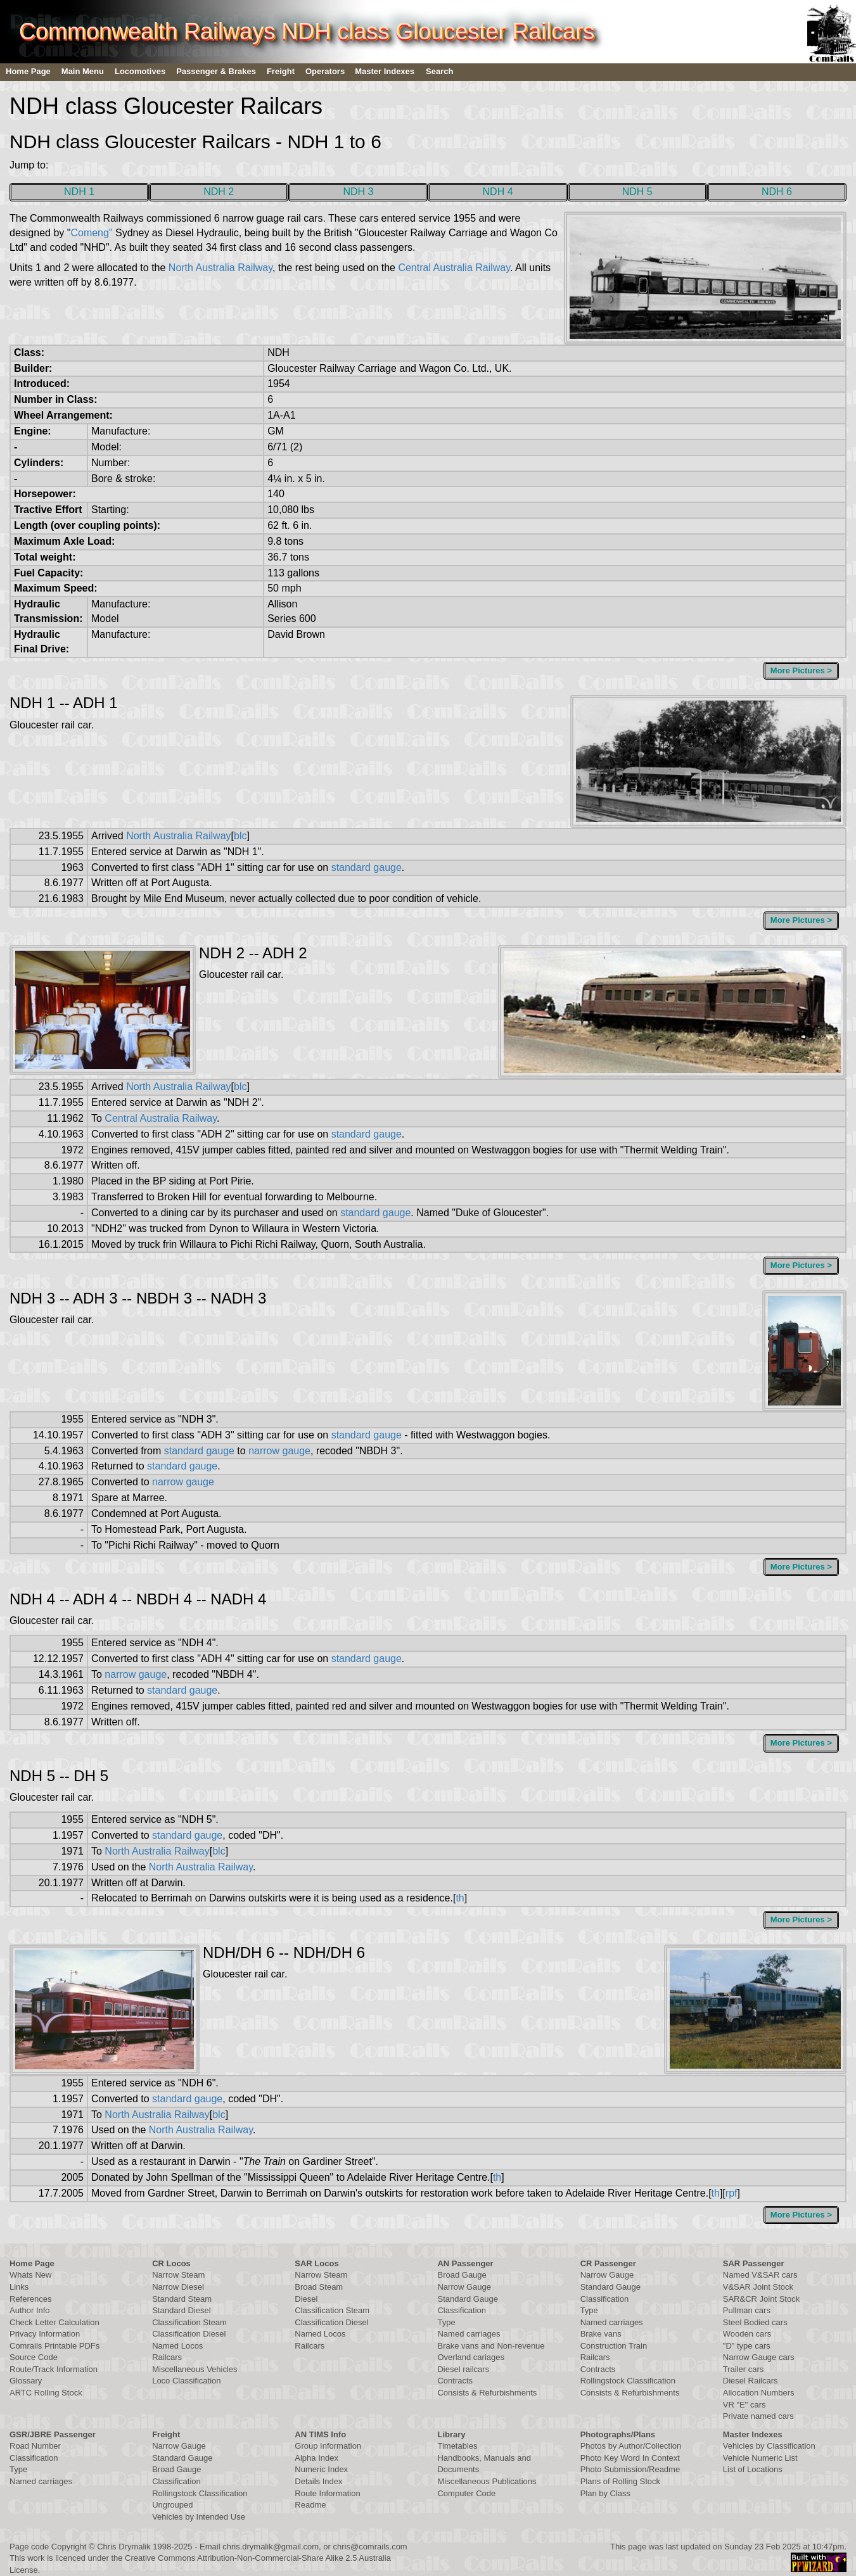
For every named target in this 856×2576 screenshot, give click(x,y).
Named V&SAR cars (760, 2275)
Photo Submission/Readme (630, 2469)
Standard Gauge (467, 2299)
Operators (325, 71)
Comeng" (91, 232)
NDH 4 (498, 191)
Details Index (318, 2481)
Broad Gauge (461, 2275)
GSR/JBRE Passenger (53, 2434)
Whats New (30, 2275)
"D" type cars (746, 2346)
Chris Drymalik (124, 2546)
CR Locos (171, 2263)
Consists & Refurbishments (487, 2392)
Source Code (34, 2357)
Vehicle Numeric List (760, 2458)
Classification (461, 2310)
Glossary (26, 2380)
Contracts (455, 2380)
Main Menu (82, 71)
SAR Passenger (753, 2263)
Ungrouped (172, 2504)
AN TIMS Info (320, 2434)
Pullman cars (746, 2310)
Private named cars (758, 2416)
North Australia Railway (220, 267)
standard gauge (366, 867)
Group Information (328, 2446)
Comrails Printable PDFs (54, 2346)
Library (451, 2434)
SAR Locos (316, 2263)
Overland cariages (470, 2357)
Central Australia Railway (454, 267)
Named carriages (468, 2333)
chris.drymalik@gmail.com (270, 2546)
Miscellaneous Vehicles (194, 2369)
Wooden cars (747, 2333)
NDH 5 (637, 191)
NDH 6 (777, 191)
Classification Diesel (189, 2333)
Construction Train (614, 2346)
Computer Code (466, 2493)
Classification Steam (189, 2322)
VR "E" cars (744, 2404)
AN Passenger (465, 2263)
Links (19, 2287)
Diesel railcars (463, 2369)
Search (439, 71)
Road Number (35, 2446)
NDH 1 (79, 191)
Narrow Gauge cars (759, 2357)
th (460, 1898)
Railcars (167, 2357)
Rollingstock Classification (627, 2380)
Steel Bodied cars (755, 2322)
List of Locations (753, 2469)
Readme (310, 2504)
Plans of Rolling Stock (620, 2481)
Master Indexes (384, 71)
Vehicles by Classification (769, 2446)
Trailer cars (743, 2369)
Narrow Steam (178, 2275)
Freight (281, 71)
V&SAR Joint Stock (758, 2287)
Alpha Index (316, 2458)
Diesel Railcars (750, 2380)
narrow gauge (279, 1450)
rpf (731, 2193)
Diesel (306, 2299)
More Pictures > (801, 670)
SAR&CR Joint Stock (761, 2299)
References (30, 2299)
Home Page (28, 71)
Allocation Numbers (759, 2392)
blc (240, 835)
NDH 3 (358, 191)
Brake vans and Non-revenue (490, 2346)
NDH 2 (218, 191)
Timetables (457, 2446)
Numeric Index (321, 2469)
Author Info (30, 2310)
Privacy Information (45, 2333)
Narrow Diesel (178, 2287)
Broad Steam (319, 2287)
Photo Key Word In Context (630, 2458)
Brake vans (601, 2333)
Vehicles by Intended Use (198, 2517)
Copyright (69, 2546)
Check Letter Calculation (54, 2322)
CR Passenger (608, 2263)
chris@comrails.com (370, 2546)
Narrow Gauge (464, 2287)
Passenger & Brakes (216, 71)
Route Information (327, 2493)
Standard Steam (182, 2299)
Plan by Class (605, 2493)
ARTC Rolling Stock (46, 2392)
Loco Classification (186, 2380)
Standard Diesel (181, 2310)
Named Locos (177, 2346)
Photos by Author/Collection (631, 2446)
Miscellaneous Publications (486, 2481)
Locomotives (140, 71)
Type (446, 2322)
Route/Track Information (54, 2369)
